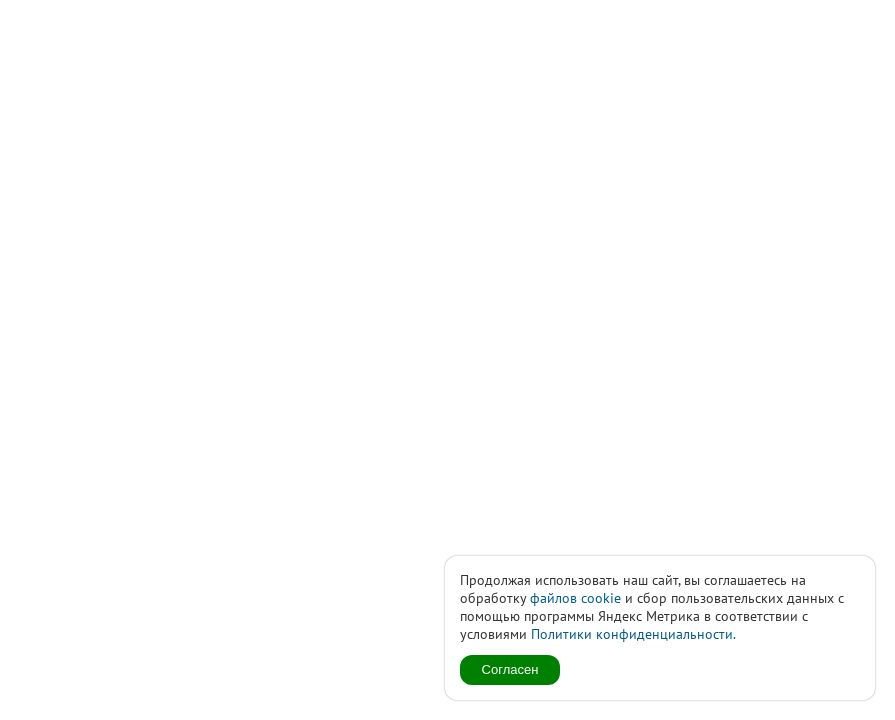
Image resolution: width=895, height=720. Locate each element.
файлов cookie (575, 598)
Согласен (510, 669)
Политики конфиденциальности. (633, 634)
